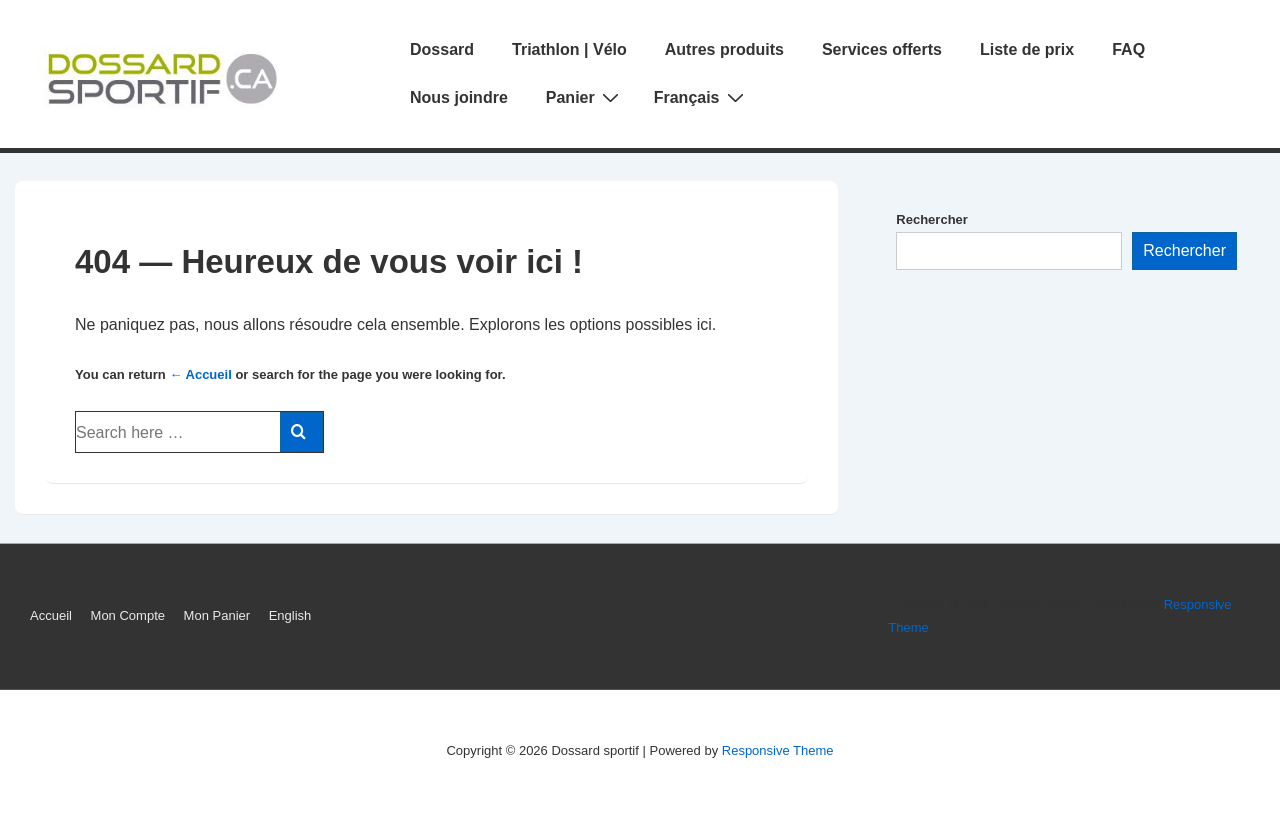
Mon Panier (217, 615)
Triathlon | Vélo (569, 49)
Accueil (51, 615)
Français (701, 97)
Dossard (442, 49)
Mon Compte (128, 615)
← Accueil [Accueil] (200, 374)
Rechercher (932, 219)
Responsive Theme (778, 750)
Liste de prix (1027, 49)
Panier (585, 97)
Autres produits (724, 49)
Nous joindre (459, 97)
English (290, 615)
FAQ (1128, 49)
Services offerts (882, 49)
